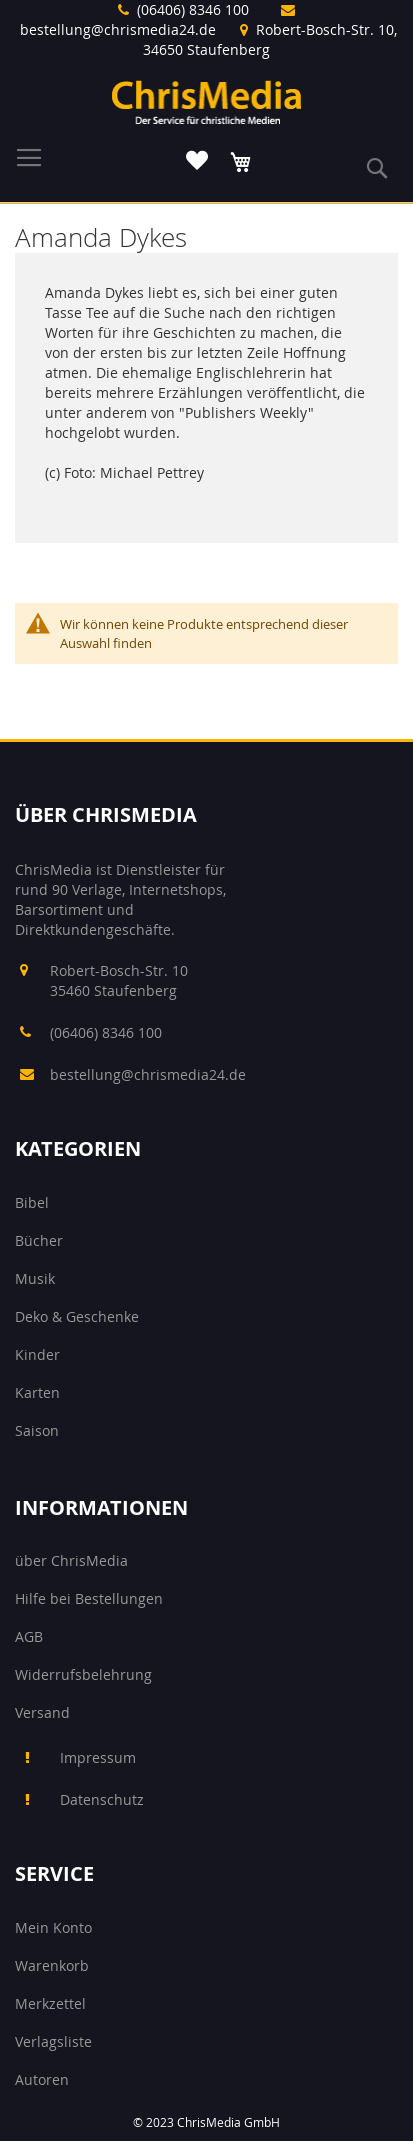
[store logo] (207, 102)
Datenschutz (102, 1799)
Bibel (32, 1202)
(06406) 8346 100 (193, 9)
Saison (37, 1430)
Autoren (42, 2079)
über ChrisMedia (71, 1560)
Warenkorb (52, 1965)
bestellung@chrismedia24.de (118, 29)
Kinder (37, 1354)
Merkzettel (50, 2003)
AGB (29, 1636)
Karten (37, 1392)
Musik (35, 1278)
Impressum (98, 1757)
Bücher (39, 1240)
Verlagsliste (53, 2041)
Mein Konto (53, 1927)
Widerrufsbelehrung (83, 1674)
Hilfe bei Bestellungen (89, 1598)
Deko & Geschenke (77, 1316)
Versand (42, 1712)
